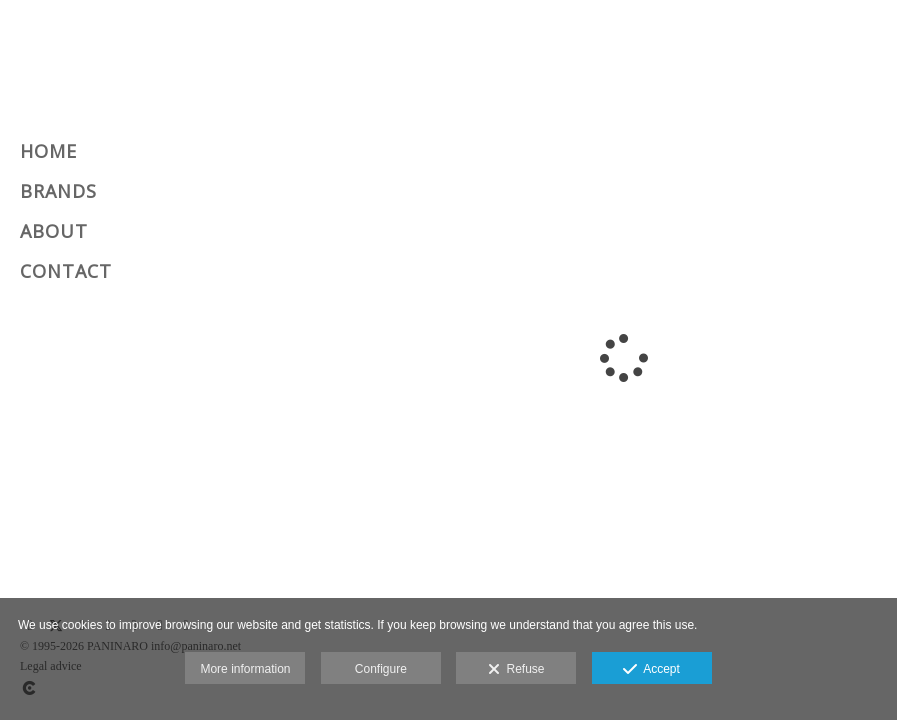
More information (245, 669)
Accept (651, 670)
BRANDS (58, 191)
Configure (381, 669)
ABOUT (54, 231)
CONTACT (66, 271)
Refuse (516, 670)
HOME (48, 151)
